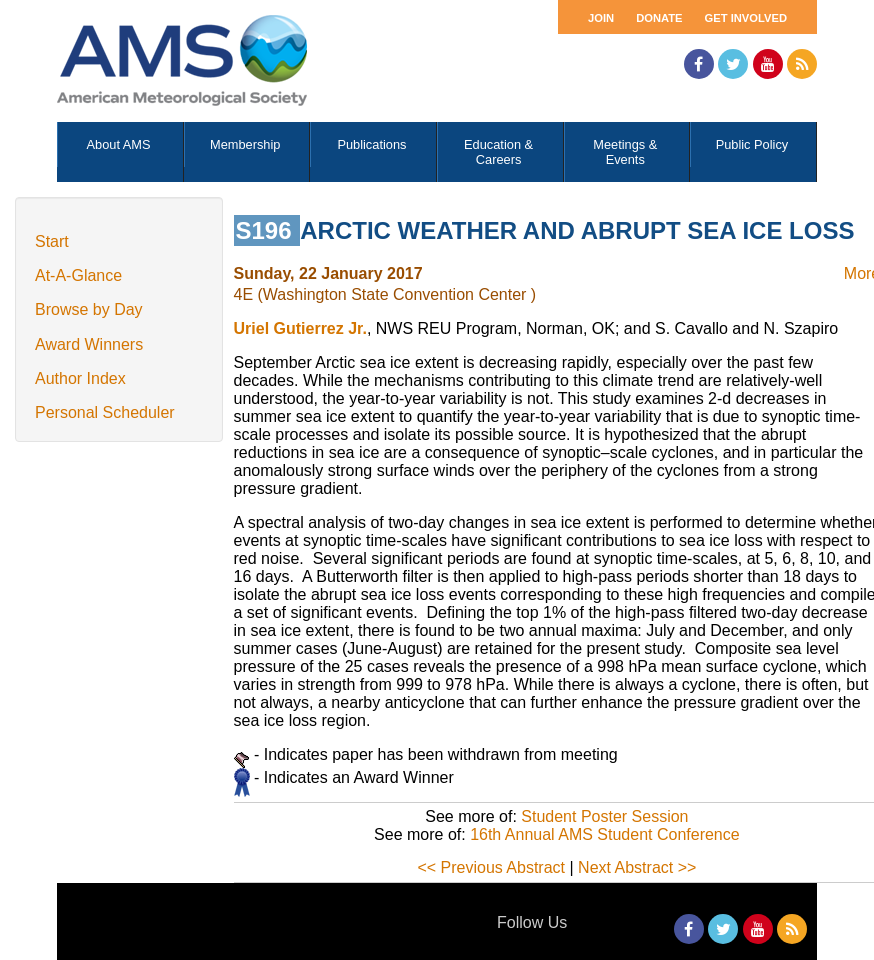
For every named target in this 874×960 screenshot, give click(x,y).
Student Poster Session (604, 816)
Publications (371, 144)
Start (52, 241)
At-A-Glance (78, 275)
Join (601, 18)
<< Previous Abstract (491, 867)
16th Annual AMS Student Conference (605, 834)
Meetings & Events (625, 152)
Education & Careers (498, 152)
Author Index (80, 378)
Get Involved (746, 18)
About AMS (119, 144)
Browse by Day (89, 309)
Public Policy (752, 144)
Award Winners (89, 344)
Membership (245, 144)
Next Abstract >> (637, 867)
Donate (659, 18)
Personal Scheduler (105, 412)
